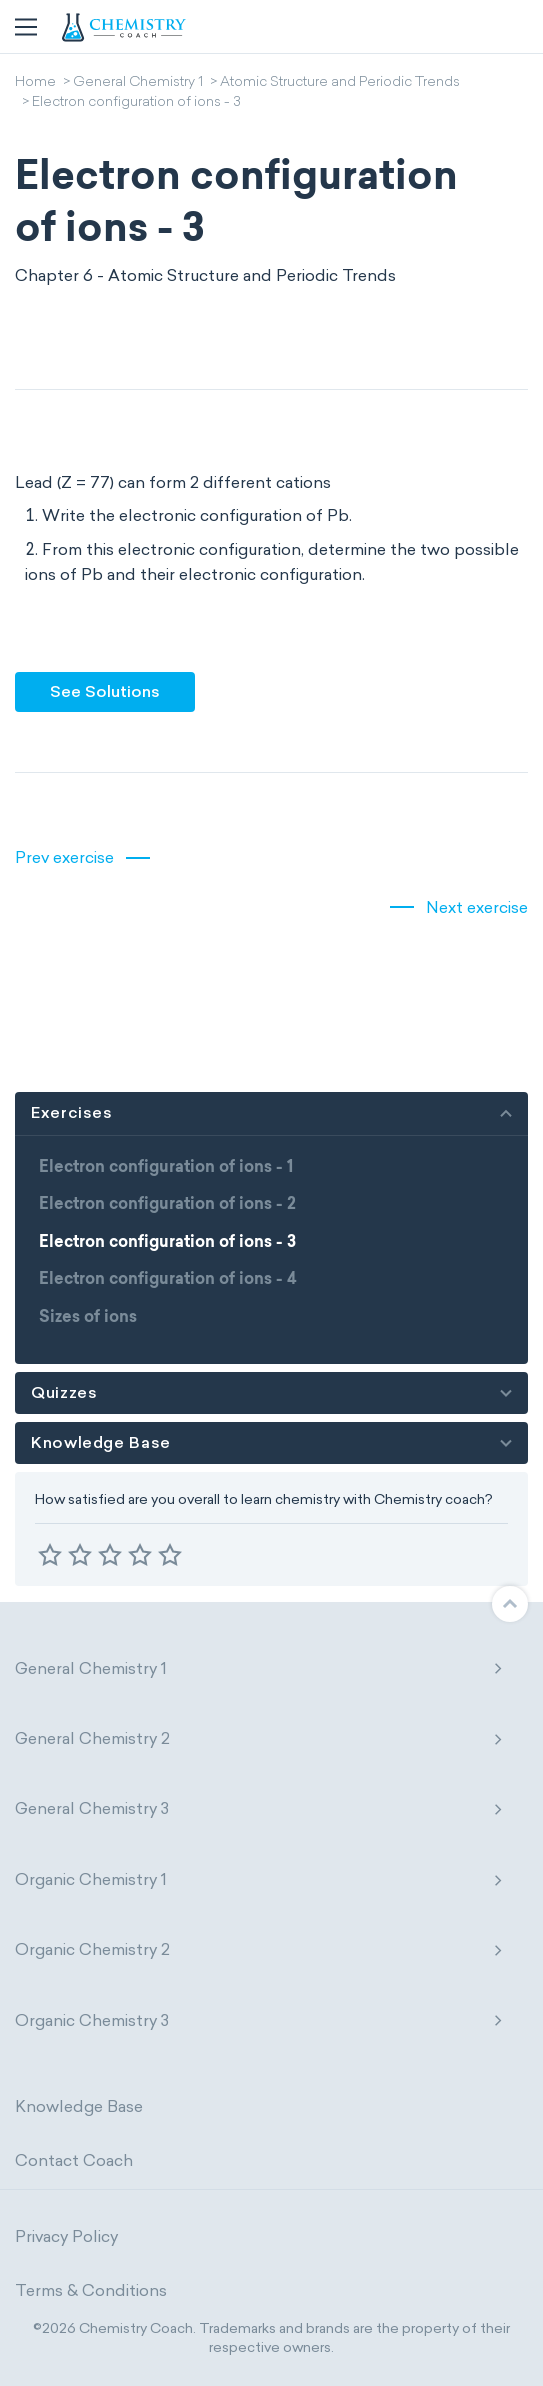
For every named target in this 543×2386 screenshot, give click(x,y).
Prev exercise (64, 857)
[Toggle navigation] (26, 27)
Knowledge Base (79, 2106)
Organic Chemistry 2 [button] (259, 1949)
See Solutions (105, 691)
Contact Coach (74, 2160)
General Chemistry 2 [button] (259, 1738)
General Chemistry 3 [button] (259, 1808)
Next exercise (477, 907)
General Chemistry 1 (138, 83)
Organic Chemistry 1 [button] (259, 1879)
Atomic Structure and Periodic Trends (340, 83)
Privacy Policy (66, 2236)
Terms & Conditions (91, 2290)
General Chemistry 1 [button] (259, 1668)
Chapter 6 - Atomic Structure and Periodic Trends (205, 275)
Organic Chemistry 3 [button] (259, 2020)
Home (35, 83)
